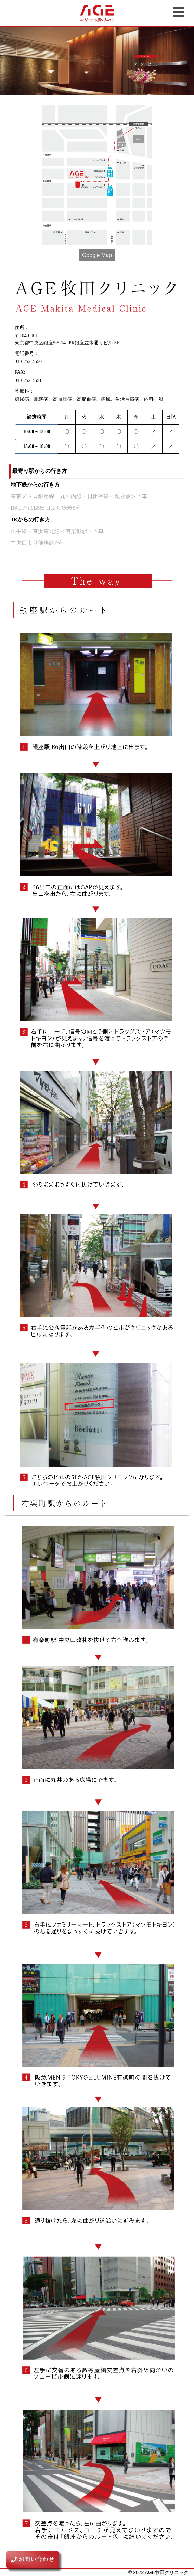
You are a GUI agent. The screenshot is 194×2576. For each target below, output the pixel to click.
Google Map (97, 255)
